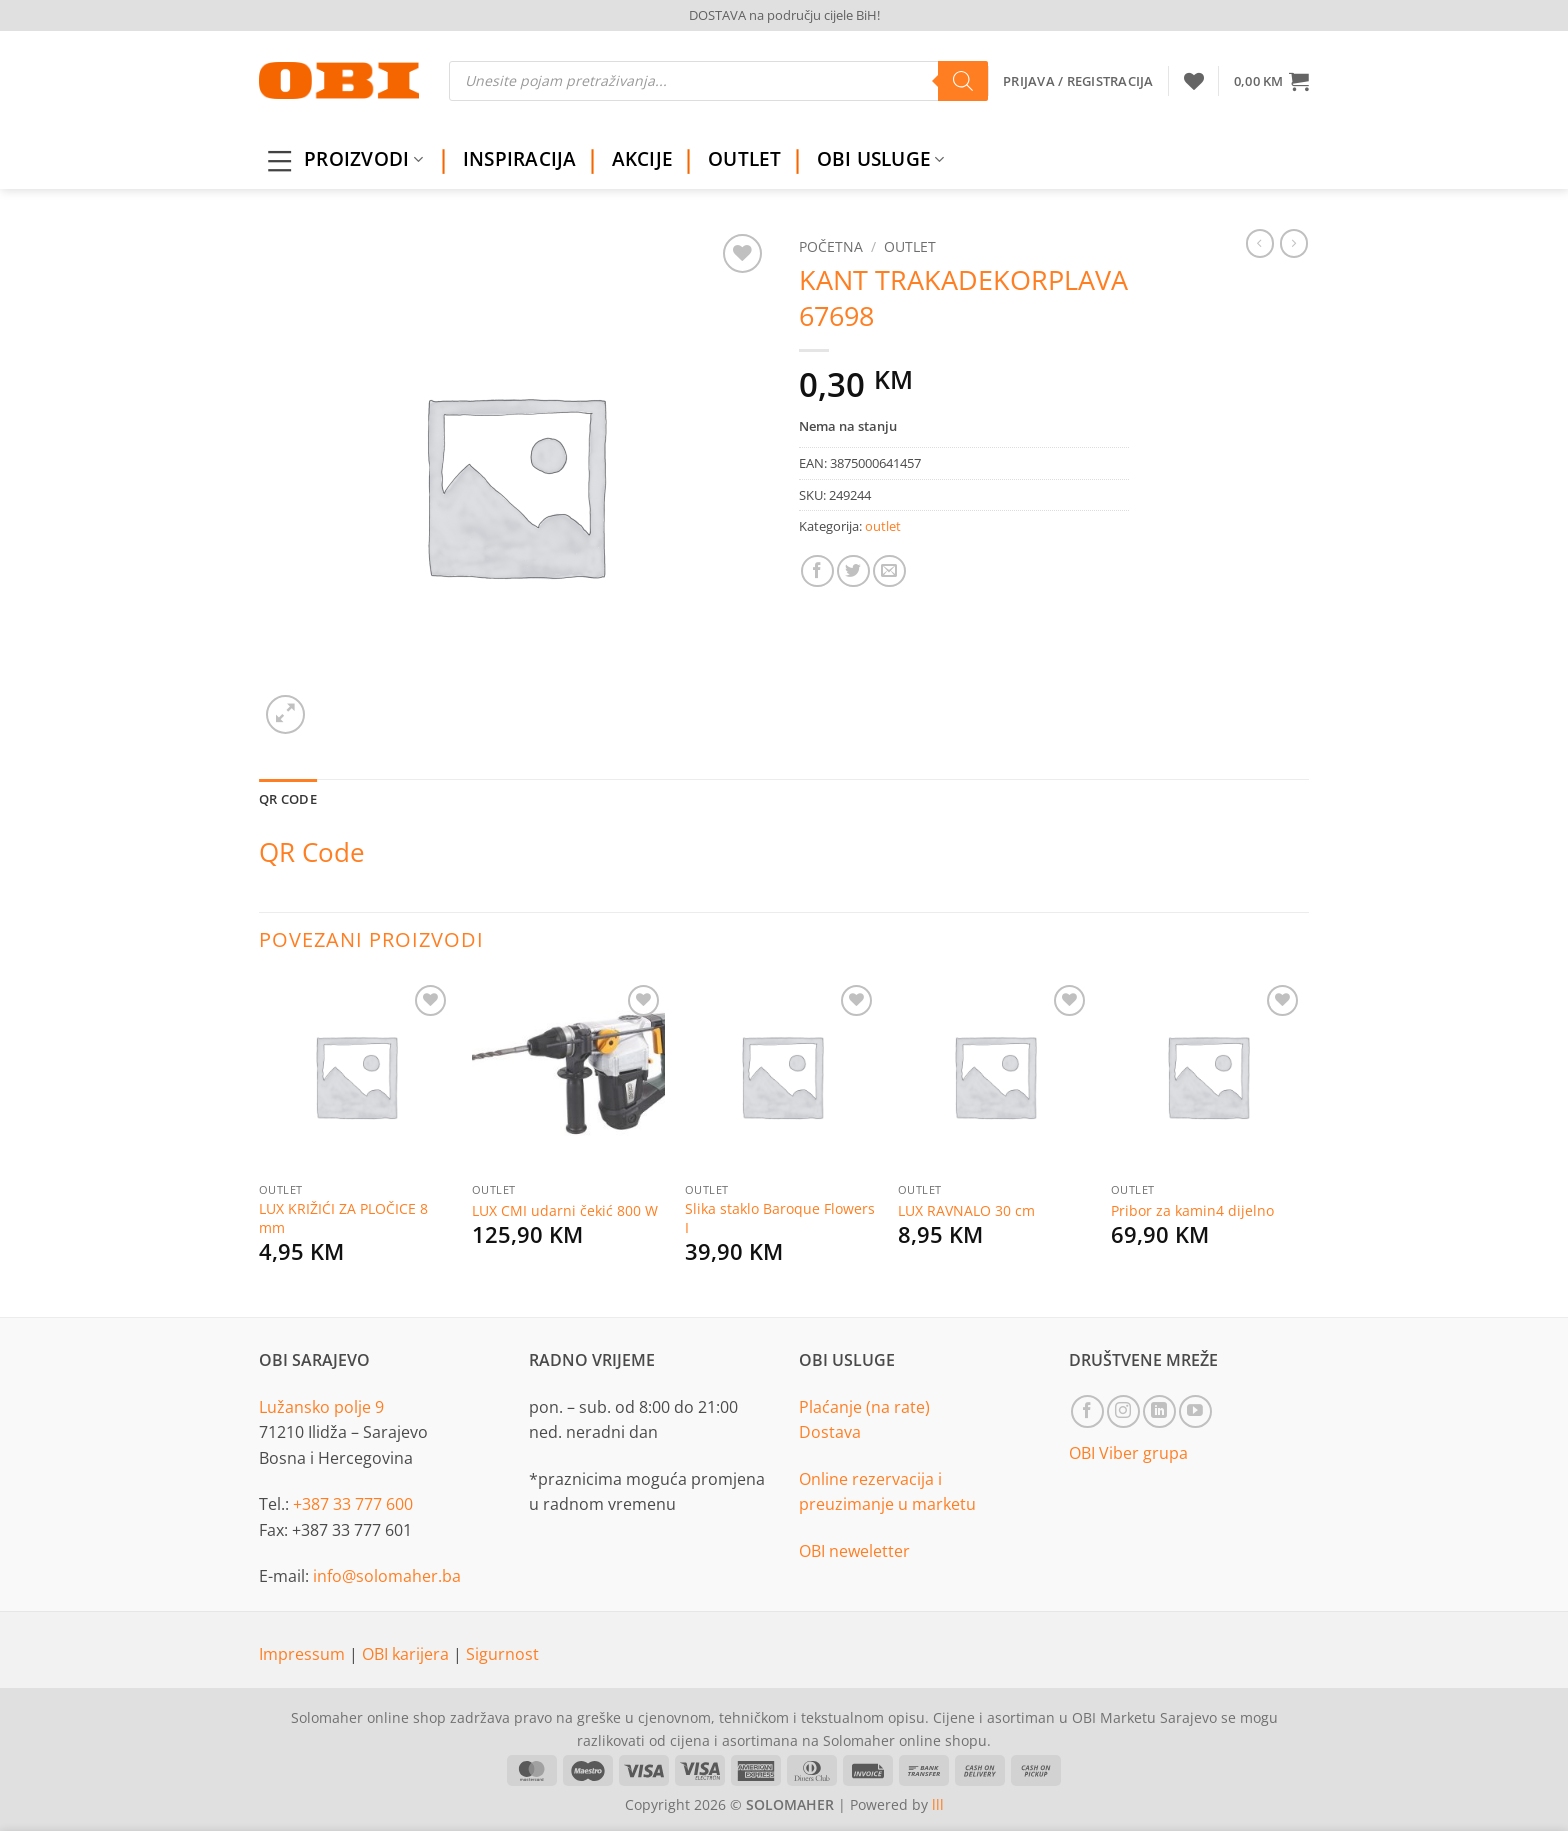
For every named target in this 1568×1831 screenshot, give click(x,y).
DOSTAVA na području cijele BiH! (784, 15)
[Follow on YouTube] (1195, 1411)
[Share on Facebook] (817, 571)
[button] (1271, 81)
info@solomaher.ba (387, 1576)
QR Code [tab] (288, 799)
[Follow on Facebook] (1087, 1411)
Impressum (304, 1654)
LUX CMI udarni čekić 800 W (565, 1211)
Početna (831, 246)
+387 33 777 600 (353, 1504)
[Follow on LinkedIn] (1159, 1411)
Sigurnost (502, 1654)
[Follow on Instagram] (1123, 1411)
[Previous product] (1294, 243)
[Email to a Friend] (889, 571)
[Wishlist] (1194, 81)
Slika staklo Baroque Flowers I (780, 1218)
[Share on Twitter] (853, 571)
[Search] (963, 81)
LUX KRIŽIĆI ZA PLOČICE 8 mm (343, 1218)
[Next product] (1260, 243)
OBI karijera (407, 1654)
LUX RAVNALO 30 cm (966, 1211)
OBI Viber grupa (1128, 1453)
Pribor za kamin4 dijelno (1192, 1211)
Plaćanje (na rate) (864, 1407)
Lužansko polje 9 (321, 1407)
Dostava (830, 1432)
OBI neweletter (854, 1551)
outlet (910, 246)
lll (938, 1804)
